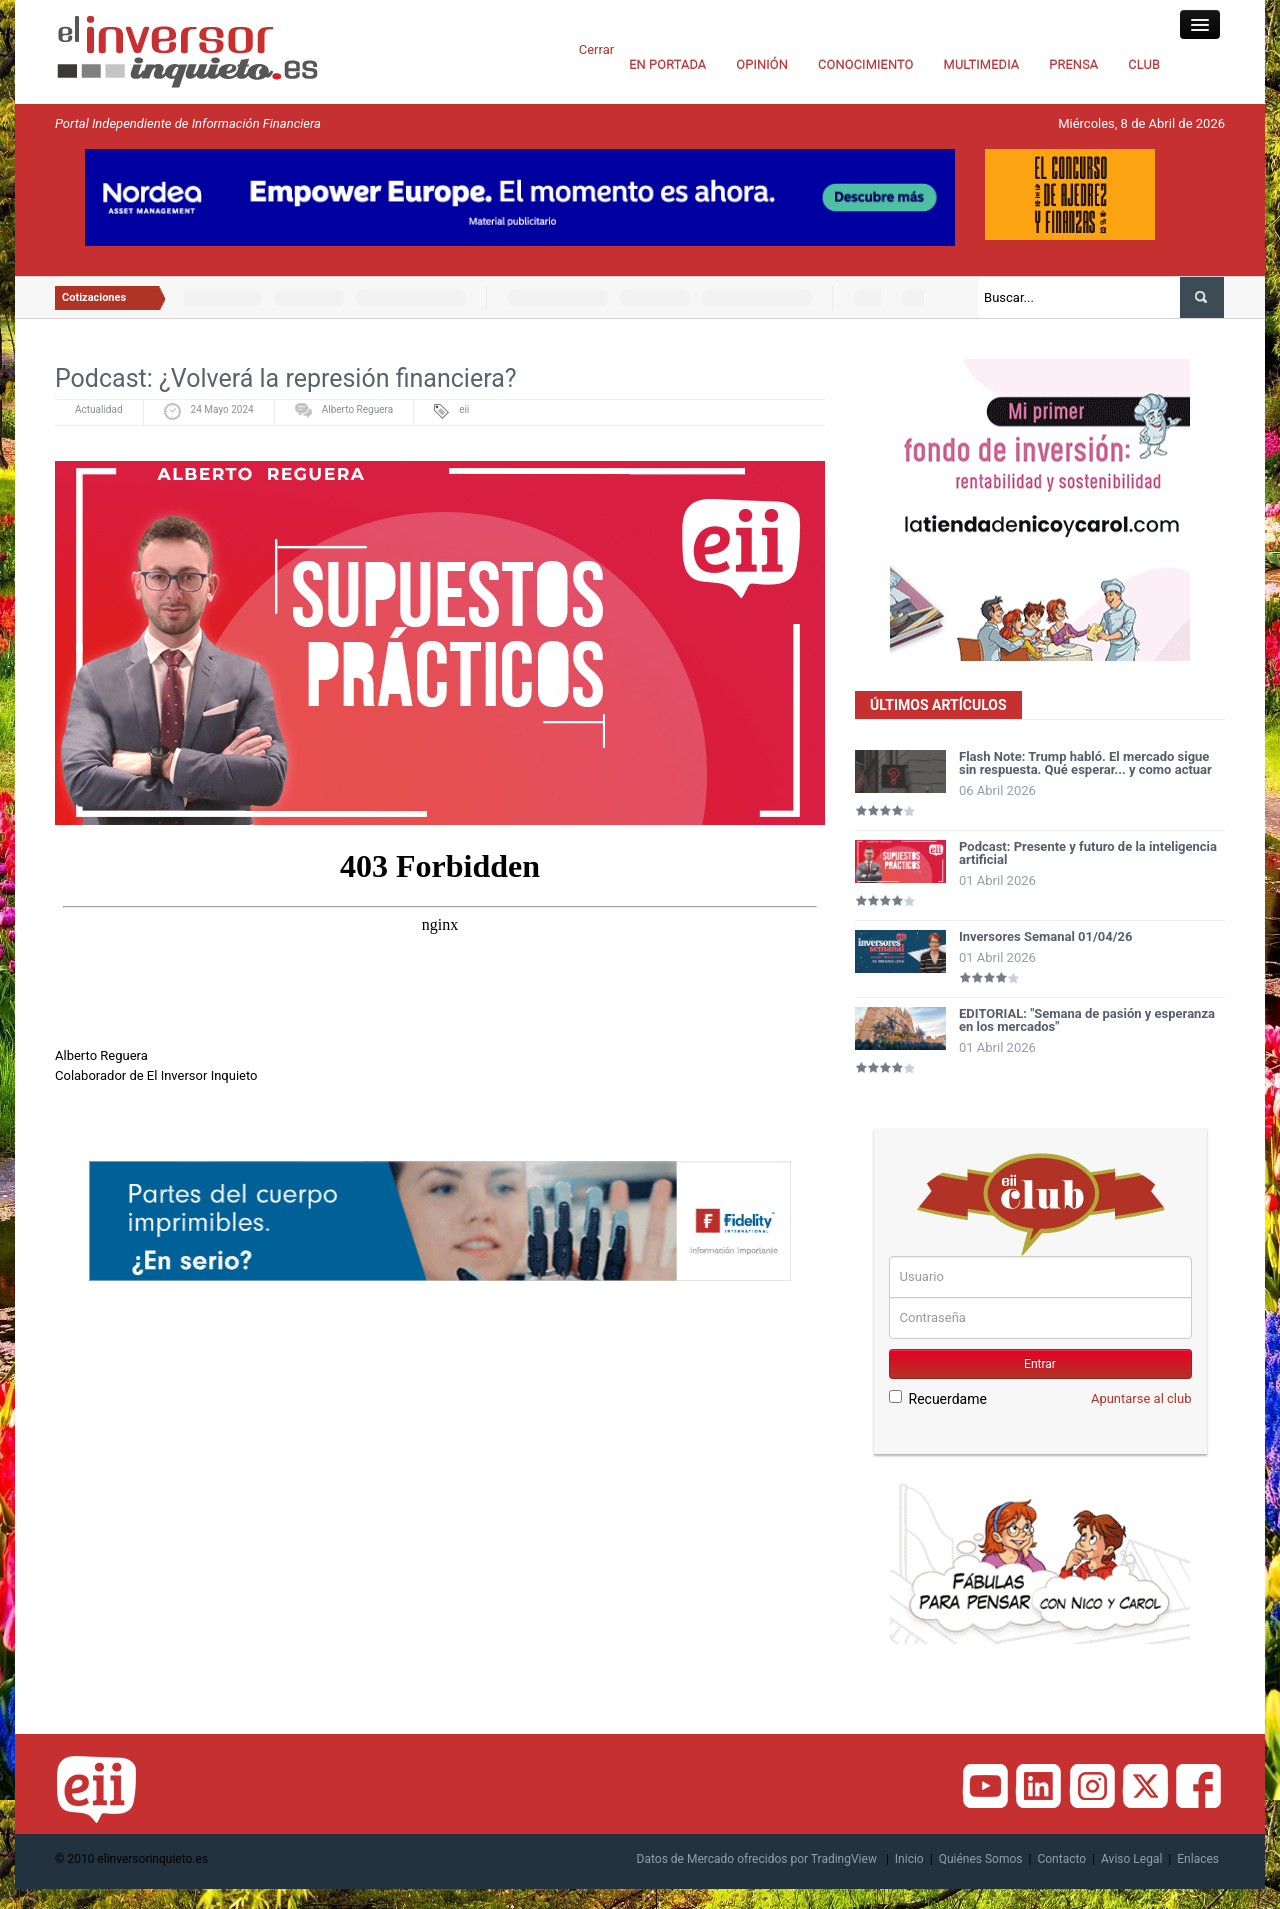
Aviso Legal (1131, 1859)
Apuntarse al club (1141, 1398)
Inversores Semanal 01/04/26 (1046, 936)
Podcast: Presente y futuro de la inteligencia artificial (1088, 853)
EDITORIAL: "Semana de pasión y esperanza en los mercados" (1087, 1020)
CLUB (1144, 64)
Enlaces (1198, 1859)
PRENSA (1073, 64)
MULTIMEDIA (982, 64)
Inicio (909, 1859)
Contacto (1061, 1859)
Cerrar (596, 49)
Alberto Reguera (357, 409)
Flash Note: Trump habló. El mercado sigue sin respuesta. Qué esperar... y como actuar (1085, 763)
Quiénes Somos (981, 1859)
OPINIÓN (762, 64)
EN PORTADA (667, 64)
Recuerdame (938, 1398)
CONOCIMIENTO (866, 64)
